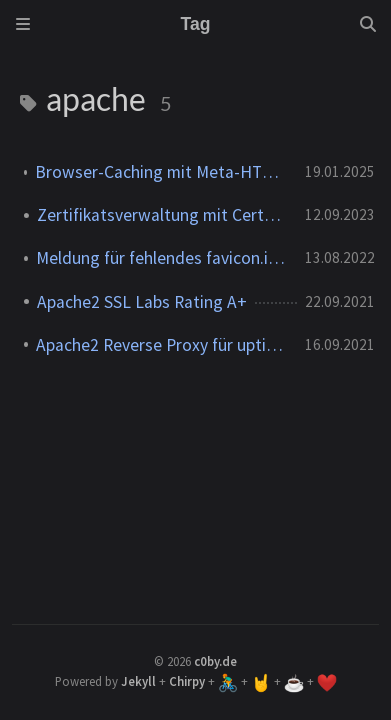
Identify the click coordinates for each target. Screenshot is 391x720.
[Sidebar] (23, 24)
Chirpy (187, 681)
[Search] (368, 24)
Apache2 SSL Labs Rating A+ (142, 302)
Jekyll (138, 681)
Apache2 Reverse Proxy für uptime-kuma (162, 345)
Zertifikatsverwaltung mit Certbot (163, 215)
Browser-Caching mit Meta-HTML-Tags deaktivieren (162, 172)
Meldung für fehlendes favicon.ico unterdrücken (162, 258)
